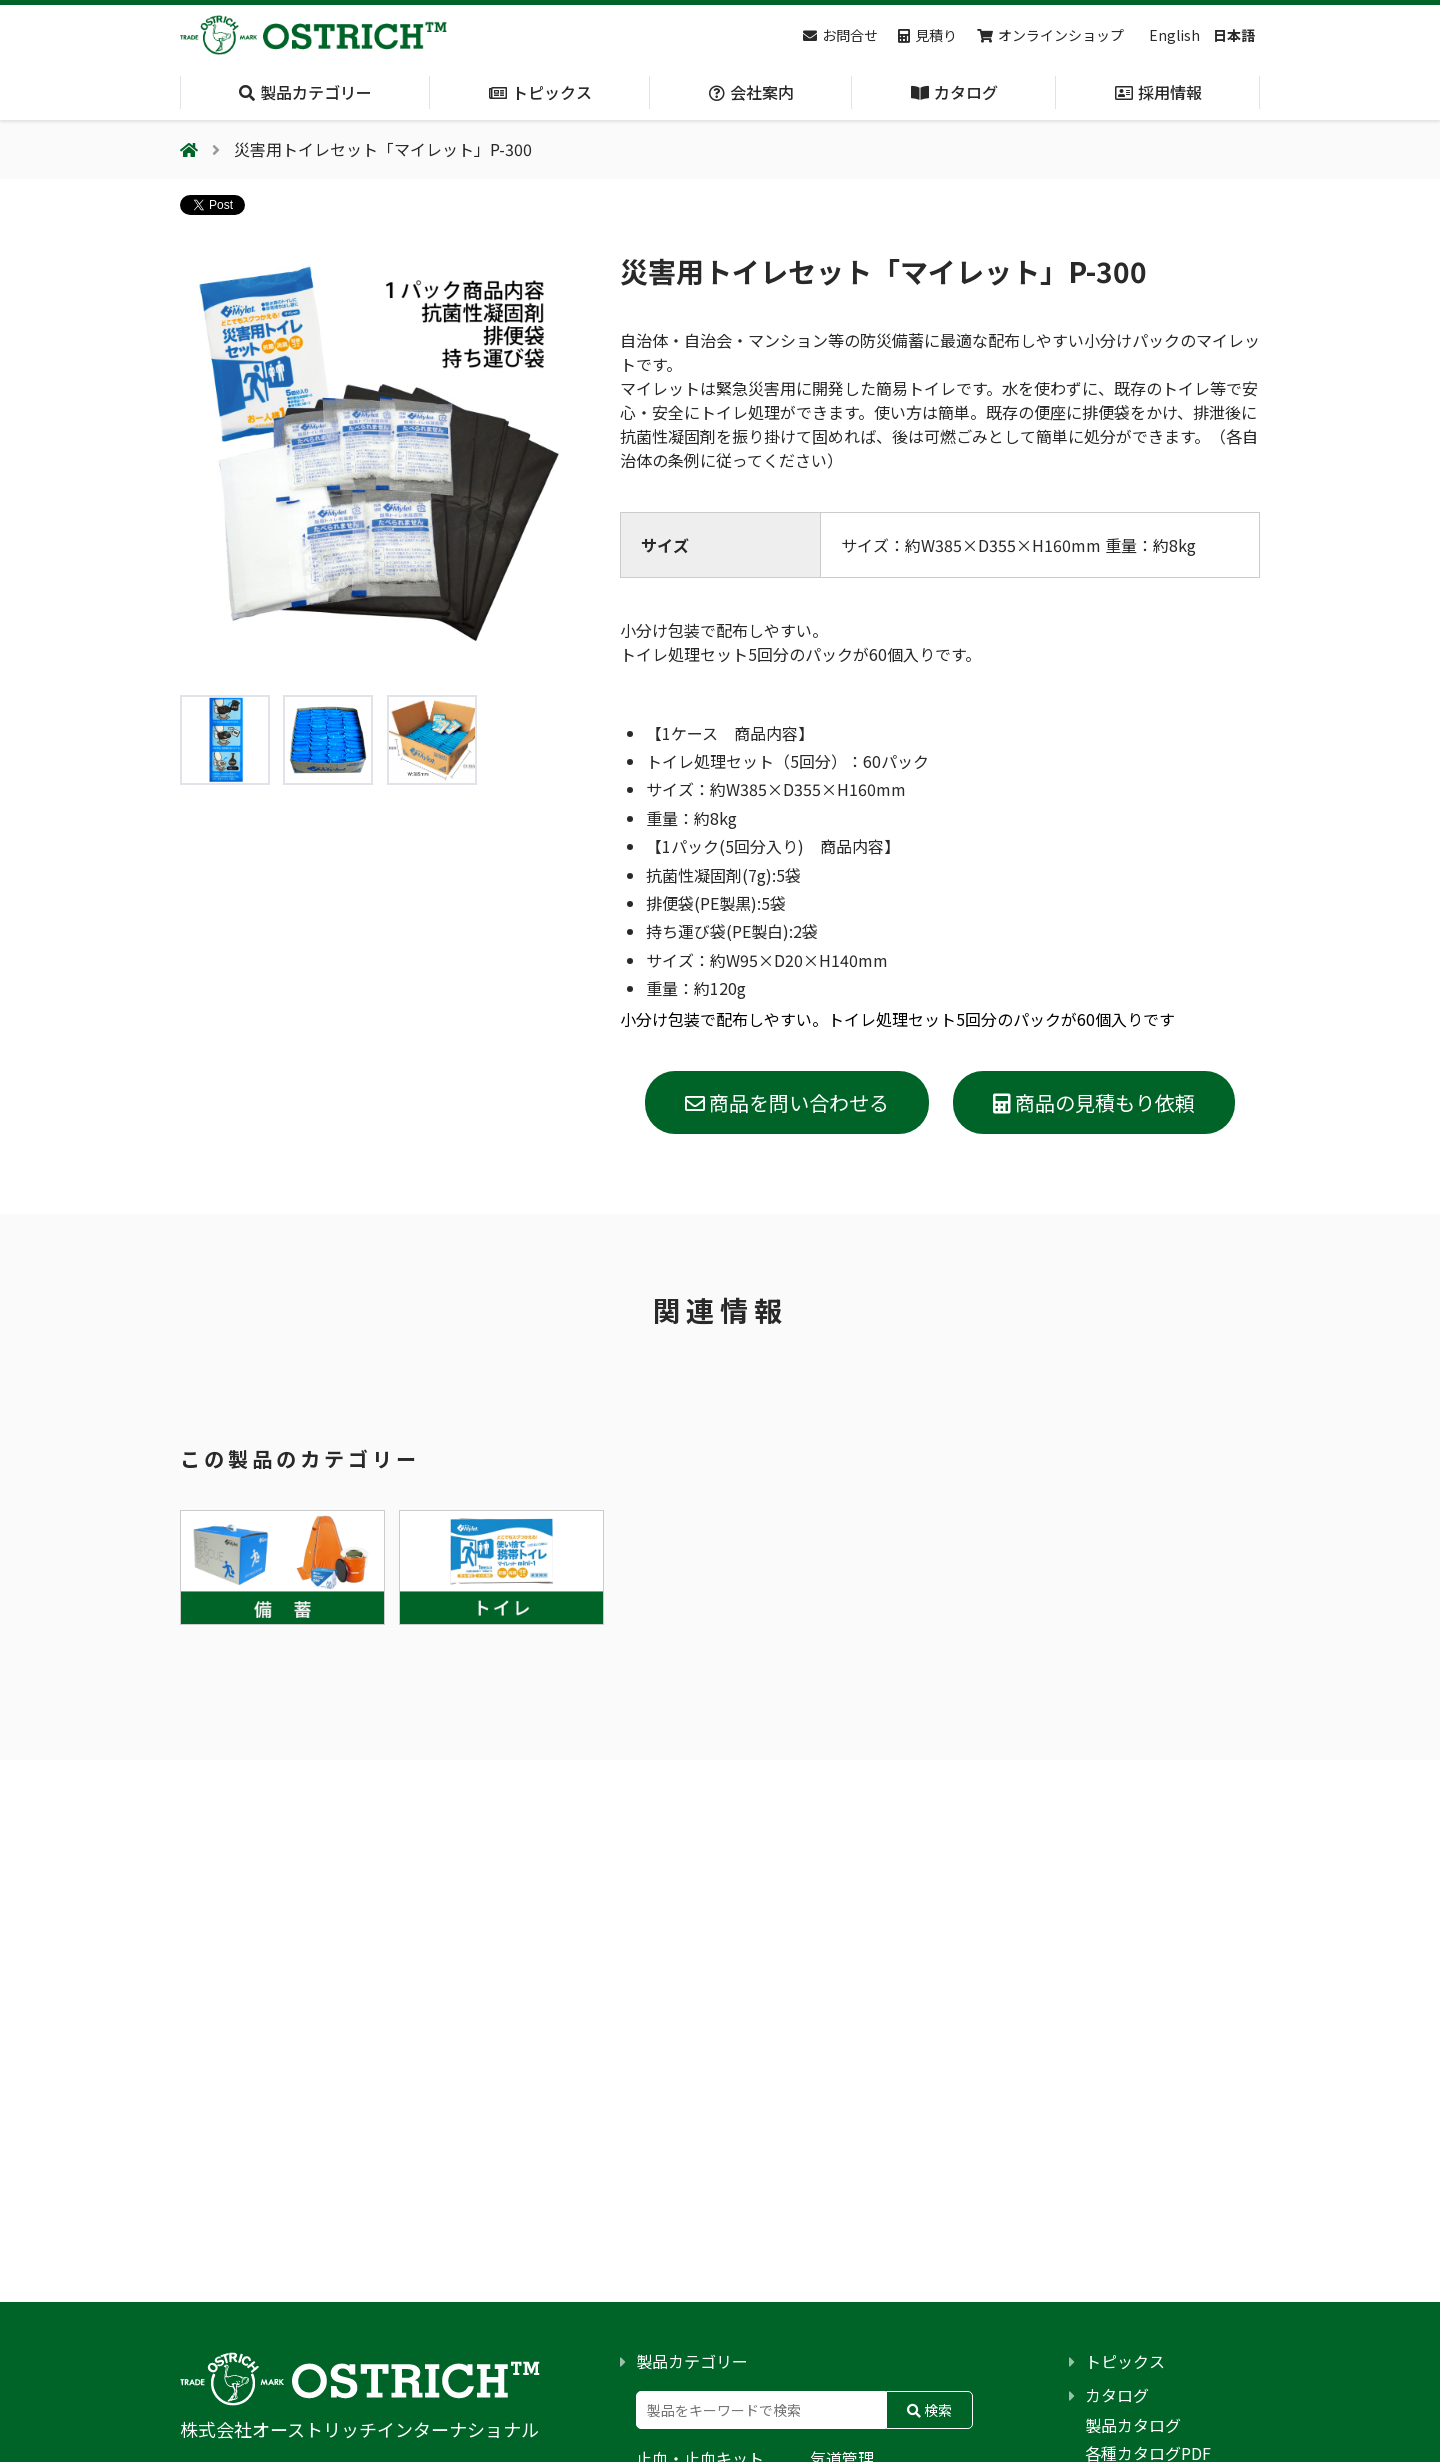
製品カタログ (1133, 2425)
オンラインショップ (1050, 35)
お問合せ (840, 35)
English (1174, 35)
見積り (927, 35)
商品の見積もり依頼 (1094, 1102)
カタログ (1117, 2395)
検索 (929, 2410)
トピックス (1125, 2361)
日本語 (1234, 35)
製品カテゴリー (692, 2361)
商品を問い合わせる (787, 1102)
